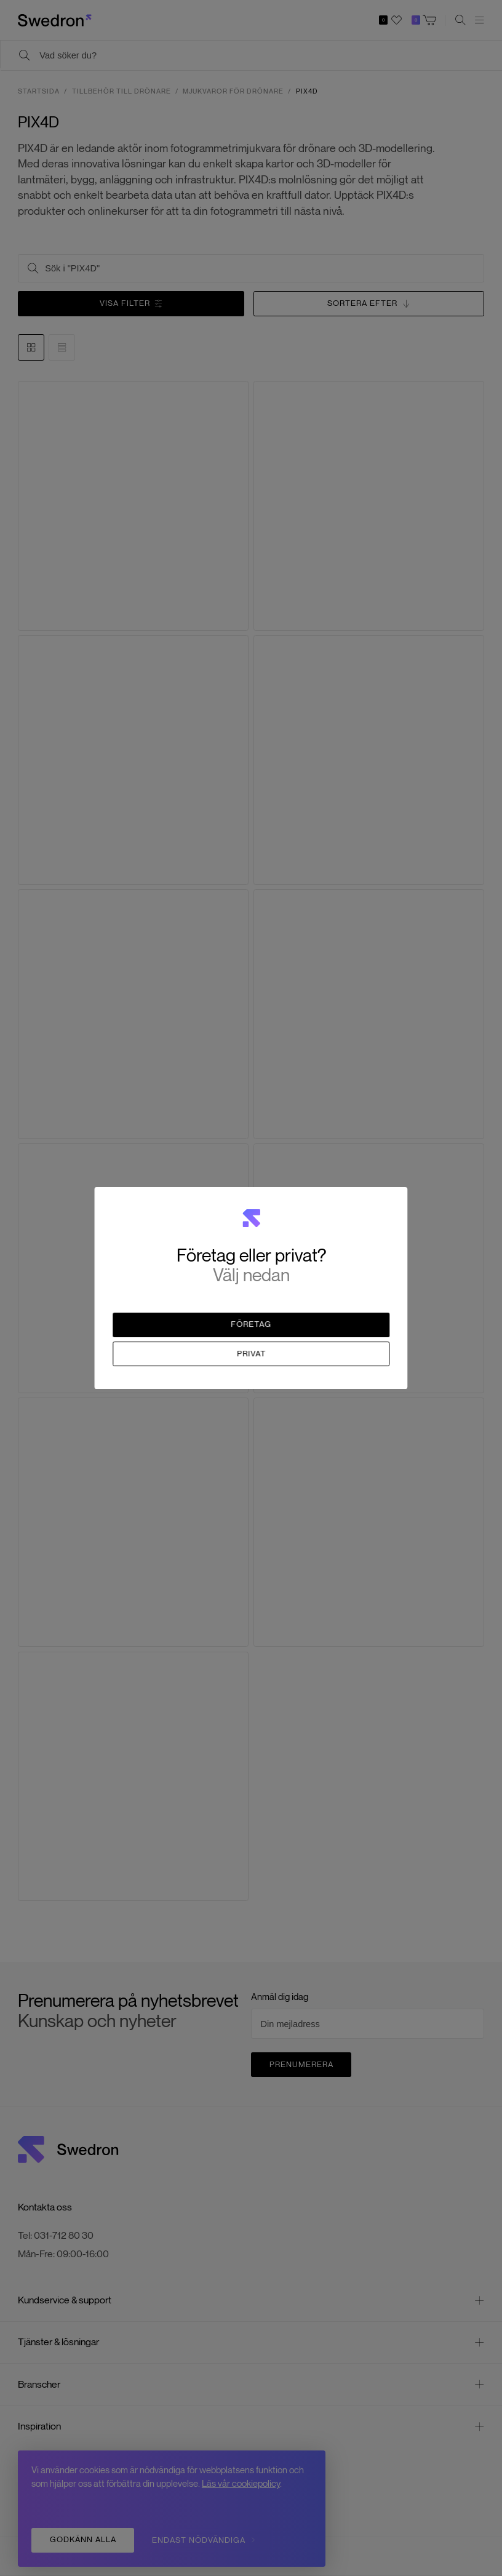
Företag (251, 1324)
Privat (251, 1353)
